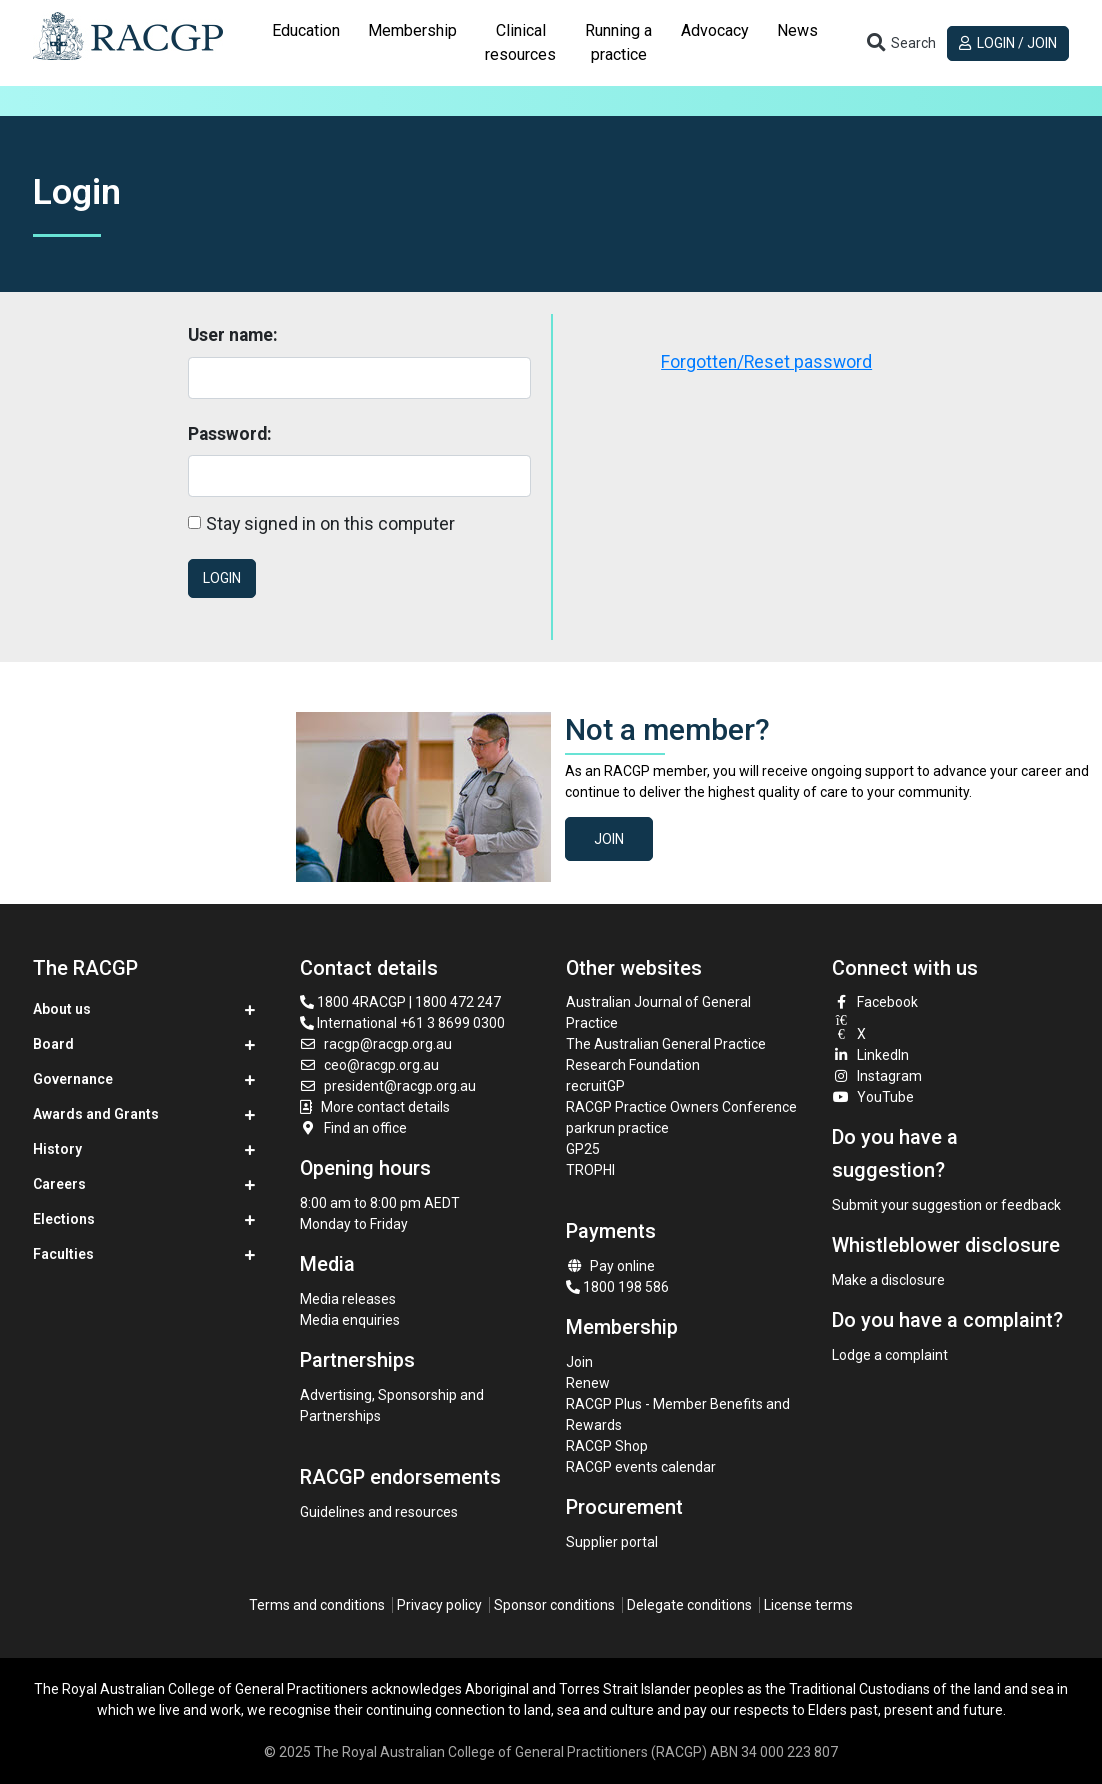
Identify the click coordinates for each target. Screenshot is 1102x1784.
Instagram (877, 1076)
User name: (233, 335)
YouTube (873, 1097)
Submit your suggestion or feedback (946, 1205)
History (57, 1149)
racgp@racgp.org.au (376, 1044)
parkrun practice (617, 1128)
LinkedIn (870, 1055)
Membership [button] (412, 30)
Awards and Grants (96, 1114)
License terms (808, 1605)
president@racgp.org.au (388, 1086)
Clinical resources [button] (520, 42)
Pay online (611, 1266)
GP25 (584, 1149)
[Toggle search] (900, 42)
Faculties (63, 1254)
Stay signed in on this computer (330, 523)
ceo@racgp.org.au (370, 1065)
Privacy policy (439, 1605)
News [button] (797, 30)
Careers (59, 1184)
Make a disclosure (888, 1280)
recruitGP (595, 1086)
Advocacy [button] (715, 30)
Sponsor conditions (554, 1605)
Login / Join (1008, 43)
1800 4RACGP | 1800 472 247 (400, 1002)
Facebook (875, 1002)
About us (62, 1009)
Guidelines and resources (379, 1512)
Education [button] (306, 30)
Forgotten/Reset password (766, 362)
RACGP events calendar (641, 1467)
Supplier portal (612, 1542)
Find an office (354, 1128)
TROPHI (590, 1170)
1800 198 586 (617, 1287)
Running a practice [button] (618, 42)
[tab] (306, 43)
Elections (64, 1219)
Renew (588, 1383)
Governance (73, 1079)
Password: (230, 434)
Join (609, 839)
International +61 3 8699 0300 (402, 1023)
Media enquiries (350, 1320)
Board (53, 1044)
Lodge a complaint (890, 1355)
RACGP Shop (607, 1446)
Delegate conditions (689, 1605)
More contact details (385, 1107)
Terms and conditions (317, 1605)
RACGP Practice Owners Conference (681, 1107)
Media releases (348, 1299)
